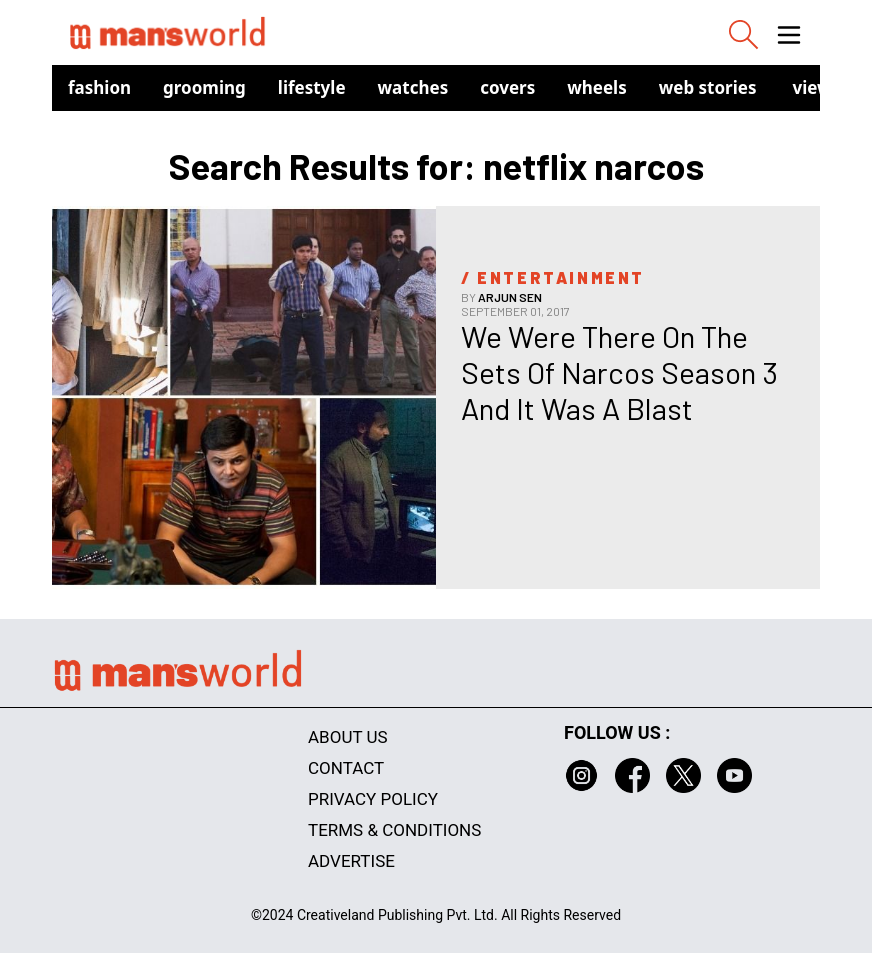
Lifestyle (312, 87)
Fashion (99, 87)
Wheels (597, 87)
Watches (413, 87)
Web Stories (708, 87)
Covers (507, 87)
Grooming (204, 87)
